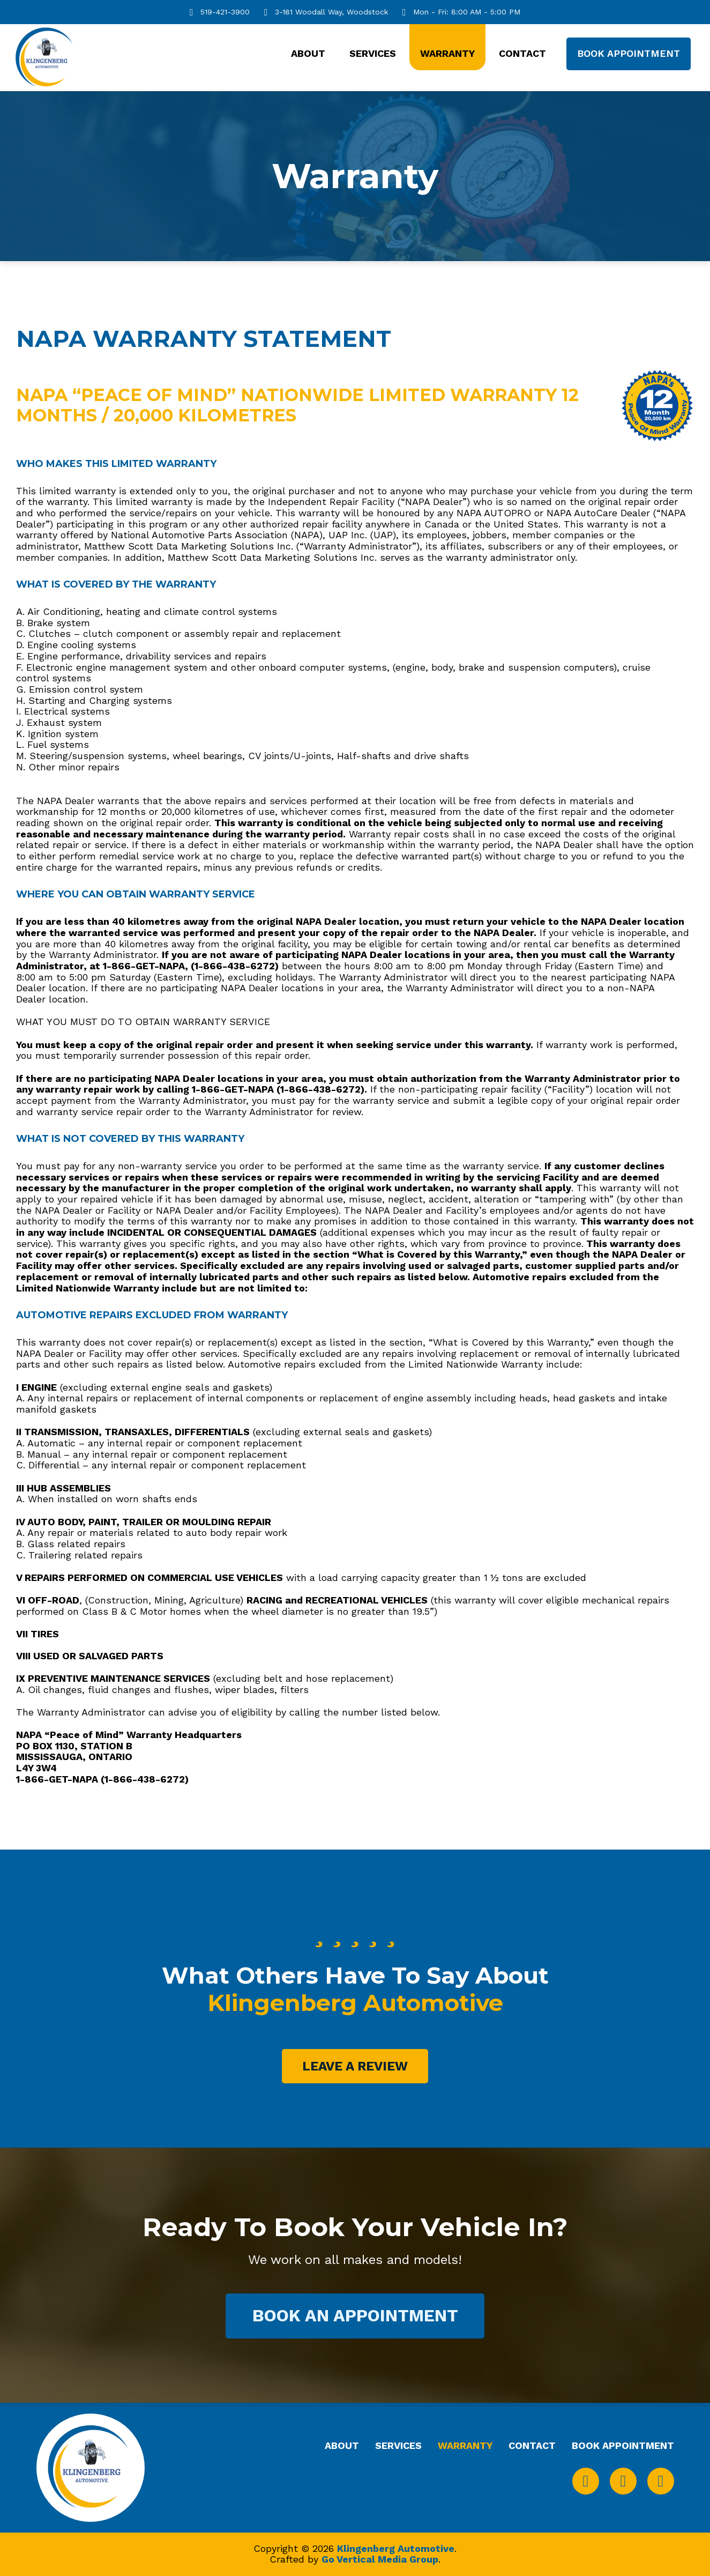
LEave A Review (355, 2066)
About (308, 53)
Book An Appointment (355, 2316)
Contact (522, 53)
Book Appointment (628, 53)
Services (372, 53)
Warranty (447, 53)
